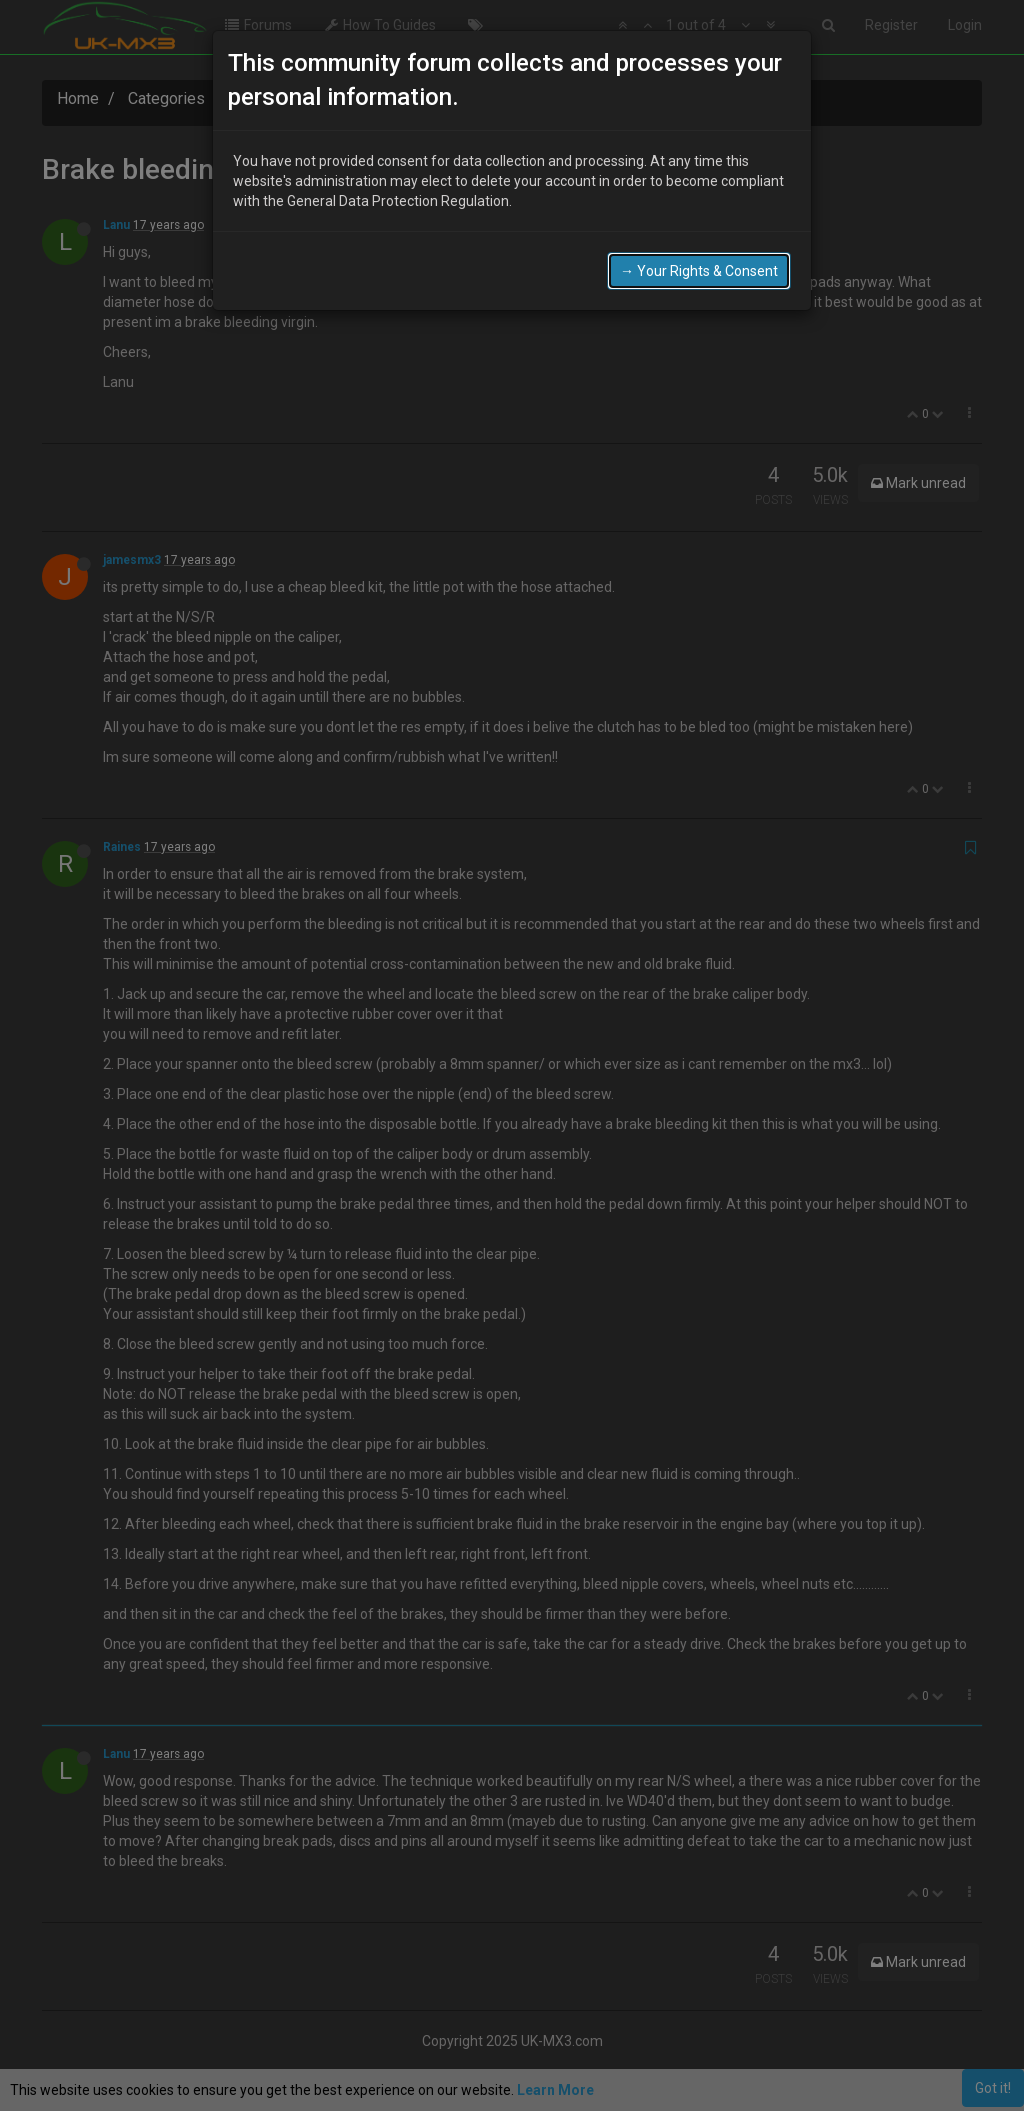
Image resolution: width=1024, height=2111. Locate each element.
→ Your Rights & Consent (699, 271)
